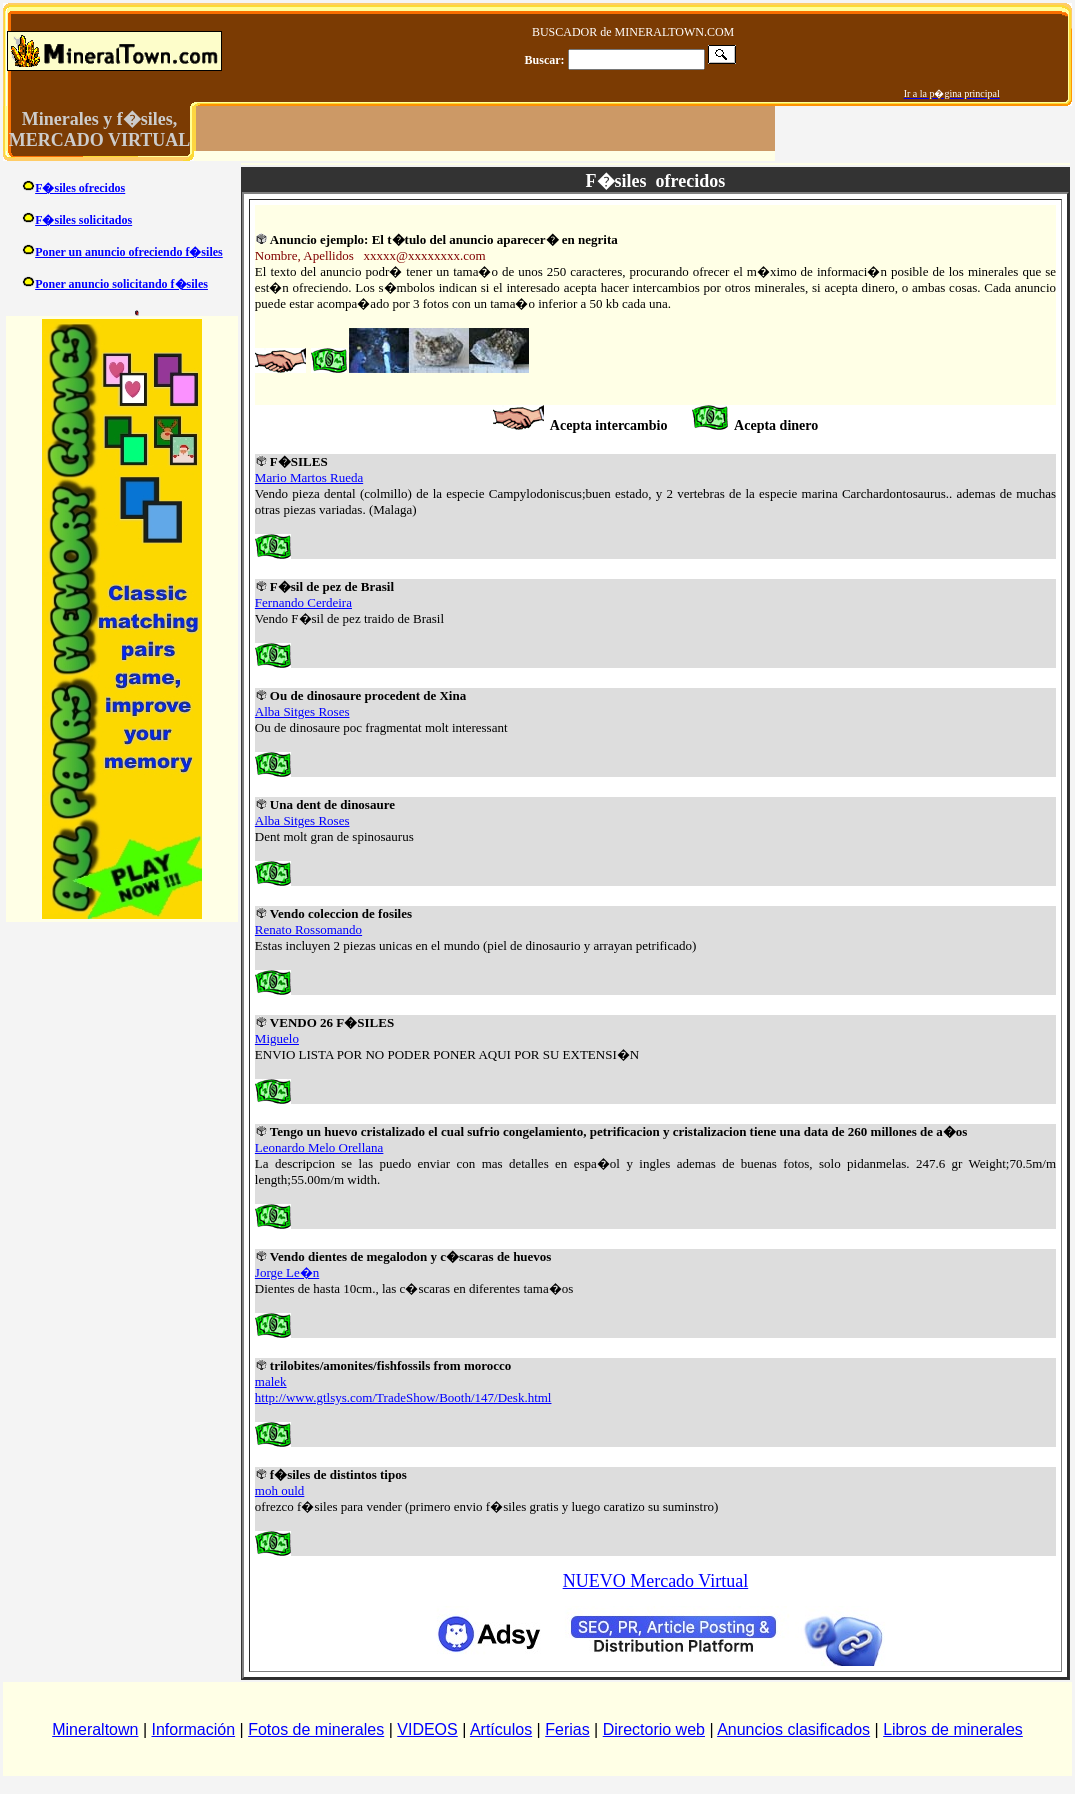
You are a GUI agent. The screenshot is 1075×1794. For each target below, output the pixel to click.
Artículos (501, 1729)
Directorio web (654, 1729)
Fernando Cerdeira (303, 602)
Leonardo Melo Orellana (319, 1147)
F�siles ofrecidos (80, 188)
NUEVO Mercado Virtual (656, 1581)
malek (271, 1381)
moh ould (279, 1490)
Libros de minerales (953, 1729)
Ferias (567, 1729)
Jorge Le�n (287, 1272)
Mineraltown (95, 1729)
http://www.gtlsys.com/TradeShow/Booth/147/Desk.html (403, 1397)
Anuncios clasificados (793, 1729)
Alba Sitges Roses (302, 711)
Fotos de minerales (316, 1729)
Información (194, 1729)
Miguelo (277, 1038)
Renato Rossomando (308, 929)
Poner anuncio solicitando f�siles (121, 284)
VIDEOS (427, 1729)
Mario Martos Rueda (309, 477)
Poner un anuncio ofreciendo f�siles (129, 252)
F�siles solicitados (83, 220)
